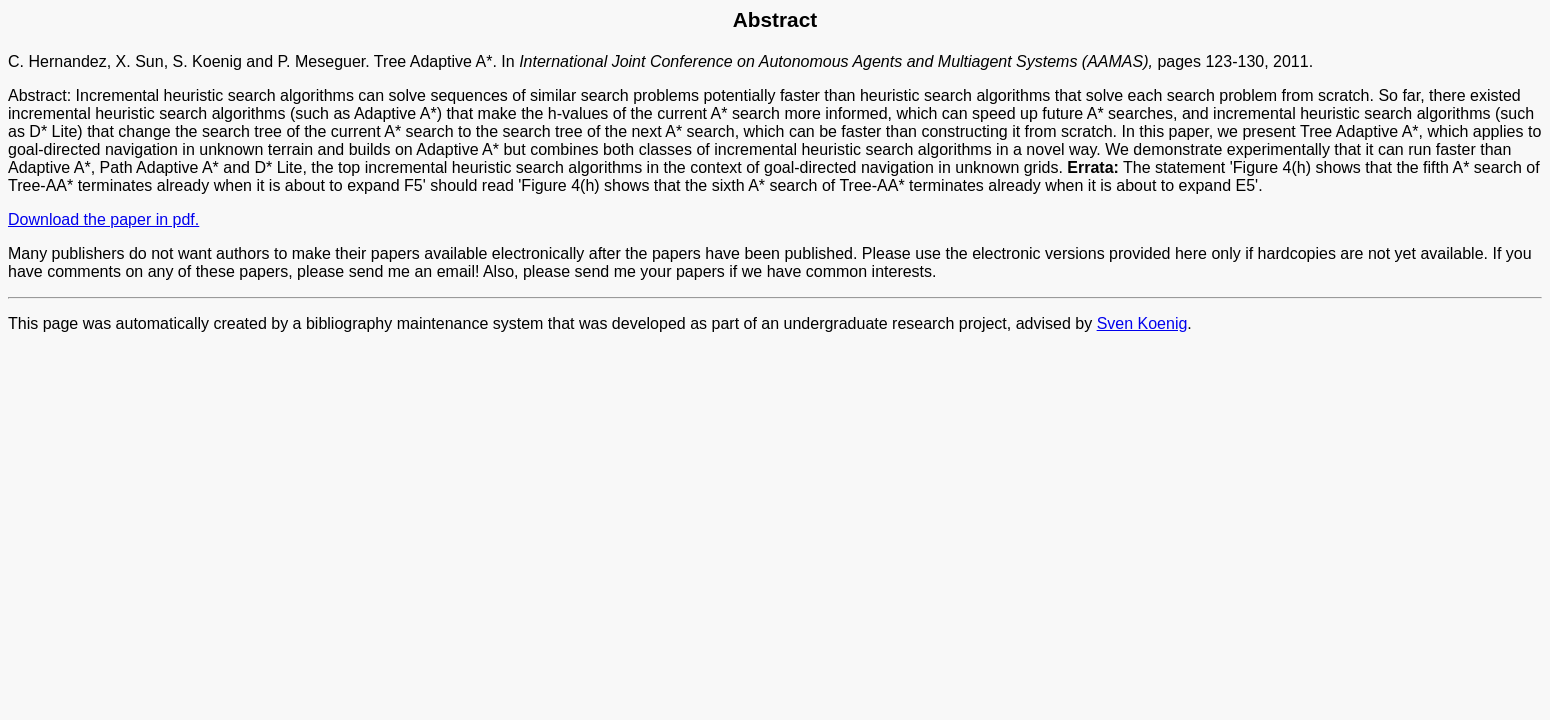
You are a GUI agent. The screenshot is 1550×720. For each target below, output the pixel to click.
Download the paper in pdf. (103, 219)
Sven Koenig (1142, 323)
